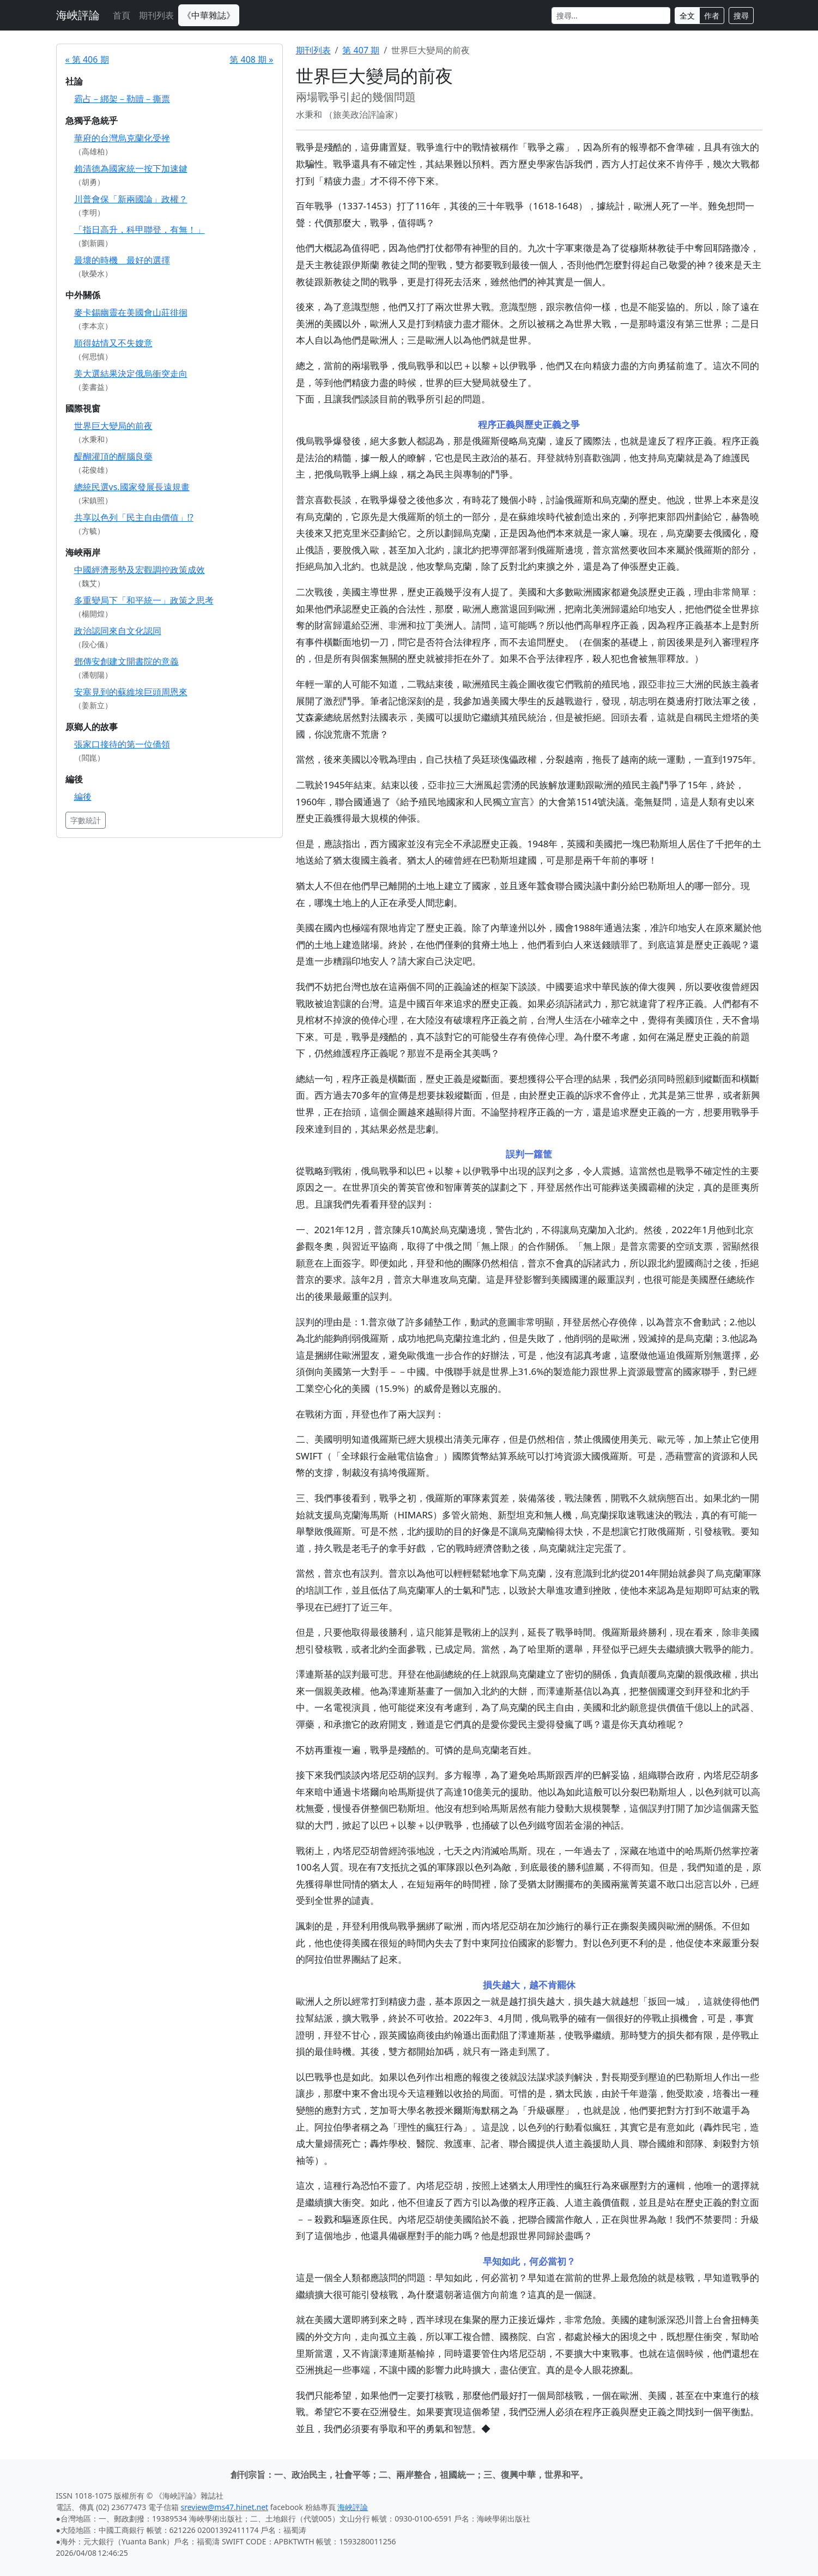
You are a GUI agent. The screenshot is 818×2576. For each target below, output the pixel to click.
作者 (711, 15)
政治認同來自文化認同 (117, 631)
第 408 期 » (251, 59)
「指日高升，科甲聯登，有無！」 (139, 230)
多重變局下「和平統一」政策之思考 (144, 600)
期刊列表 (156, 15)
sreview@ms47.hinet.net (225, 2507)
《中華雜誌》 (209, 15)
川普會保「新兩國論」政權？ (130, 199)
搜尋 (741, 15)
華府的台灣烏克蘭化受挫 (122, 138)
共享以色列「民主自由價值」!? (133, 517)
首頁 (121, 15)
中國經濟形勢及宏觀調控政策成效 (139, 570)
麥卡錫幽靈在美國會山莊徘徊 (130, 312)
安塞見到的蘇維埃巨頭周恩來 (130, 692)
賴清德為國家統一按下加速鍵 (130, 168)
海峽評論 (78, 15)
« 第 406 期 (87, 59)
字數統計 (85, 820)
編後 (83, 797)
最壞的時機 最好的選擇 (122, 260)
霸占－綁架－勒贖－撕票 (122, 99)
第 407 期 (360, 50)
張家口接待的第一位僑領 (122, 744)
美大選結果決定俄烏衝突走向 (130, 373)
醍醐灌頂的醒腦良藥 (113, 456)
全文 (687, 15)
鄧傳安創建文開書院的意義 (126, 661)
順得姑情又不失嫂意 (113, 343)
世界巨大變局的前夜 (113, 426)
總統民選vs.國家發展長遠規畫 (132, 487)
